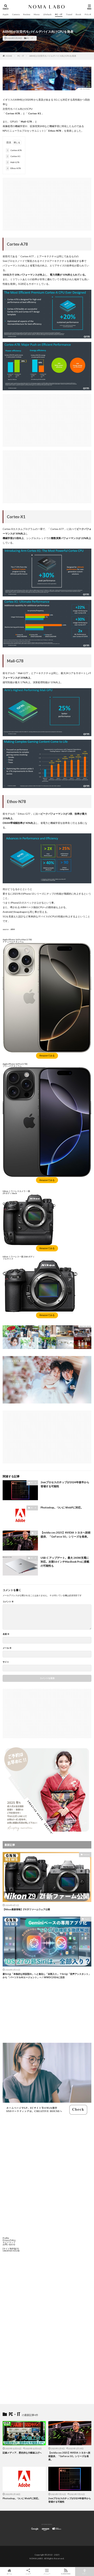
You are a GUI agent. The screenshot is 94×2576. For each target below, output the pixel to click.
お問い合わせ (9, 2244)
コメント (8, 1602)
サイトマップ (9, 2242)
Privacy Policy (9, 2240)
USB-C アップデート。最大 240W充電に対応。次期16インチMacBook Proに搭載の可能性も (65, 1561)
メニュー (47, 2572)
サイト (6, 1662)
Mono (37, 14)
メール (7, 1648)
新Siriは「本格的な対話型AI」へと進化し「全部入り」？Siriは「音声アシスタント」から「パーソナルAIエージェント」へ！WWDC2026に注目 (47, 1976)
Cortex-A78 (14, 150)
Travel (69, 14)
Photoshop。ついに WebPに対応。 (62, 1507)
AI (35, 1533)
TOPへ (84, 2572)
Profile (6, 2238)
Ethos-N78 (13, 168)
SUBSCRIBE (65, 2572)
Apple (5, 14)
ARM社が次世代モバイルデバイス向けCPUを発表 (52, 56)
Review (26, 14)
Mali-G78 (12, 162)
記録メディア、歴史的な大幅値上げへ (22, 2452)
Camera (16, 14)
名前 (6, 1634)
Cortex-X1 (13, 156)
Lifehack (47, 14)
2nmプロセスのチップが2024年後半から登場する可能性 (65, 1484)
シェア (28, 2572)
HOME (9, 56)
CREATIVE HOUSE (11, 2250)
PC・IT (58, 14)
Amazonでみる (47, 1055)
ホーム (9, 2572)
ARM (13, 929)
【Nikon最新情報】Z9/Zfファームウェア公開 (26, 1909)
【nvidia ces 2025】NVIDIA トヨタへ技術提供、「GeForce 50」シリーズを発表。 (65, 1534)
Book (78, 14)
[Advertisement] (47, 202)
